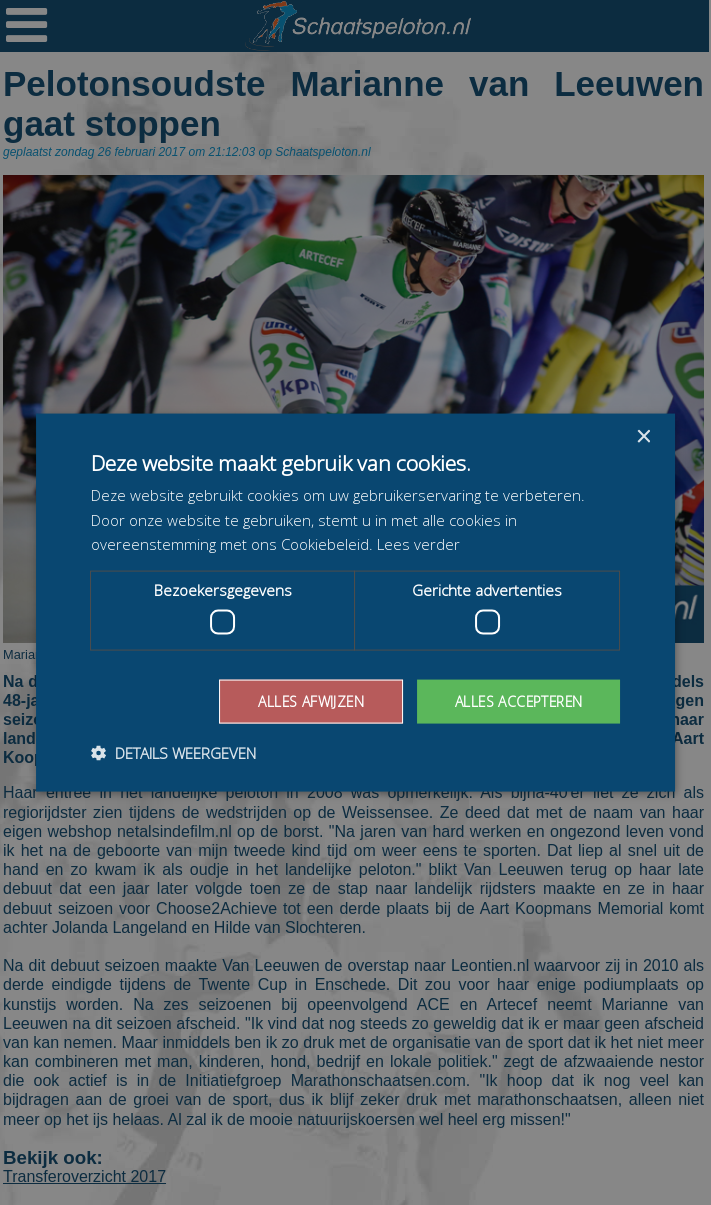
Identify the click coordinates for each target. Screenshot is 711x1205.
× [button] (642, 436)
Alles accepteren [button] (516, 700)
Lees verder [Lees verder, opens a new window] (418, 544)
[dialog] (355, 602)
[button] (173, 753)
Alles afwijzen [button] (306, 700)
